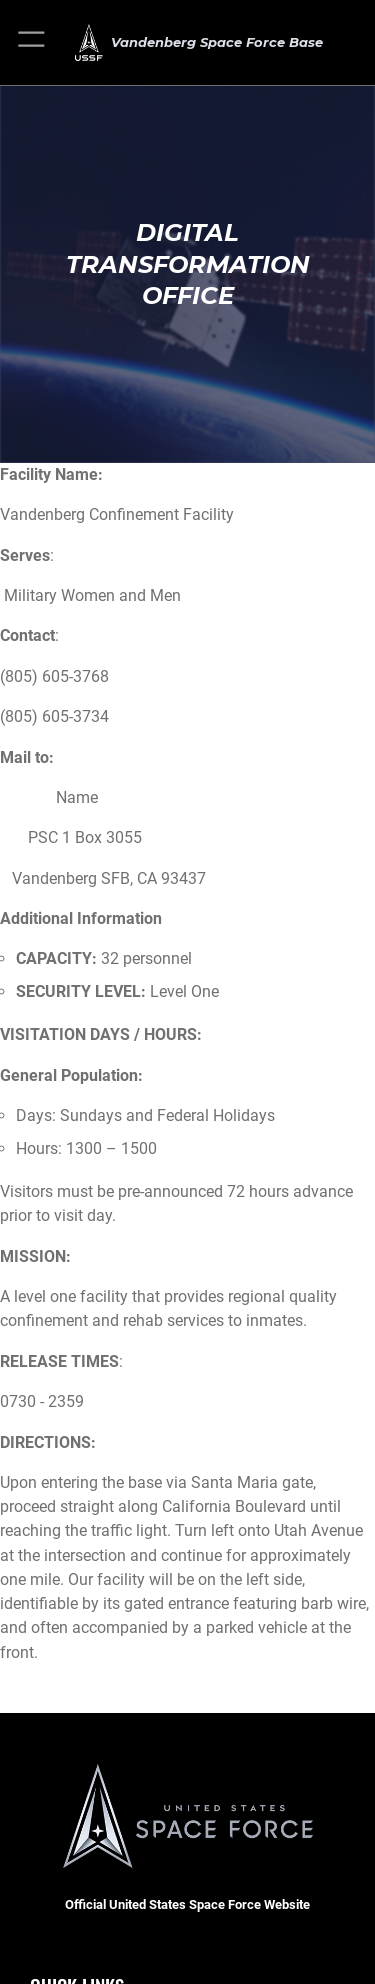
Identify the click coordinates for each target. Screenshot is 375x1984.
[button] (32, 42)
